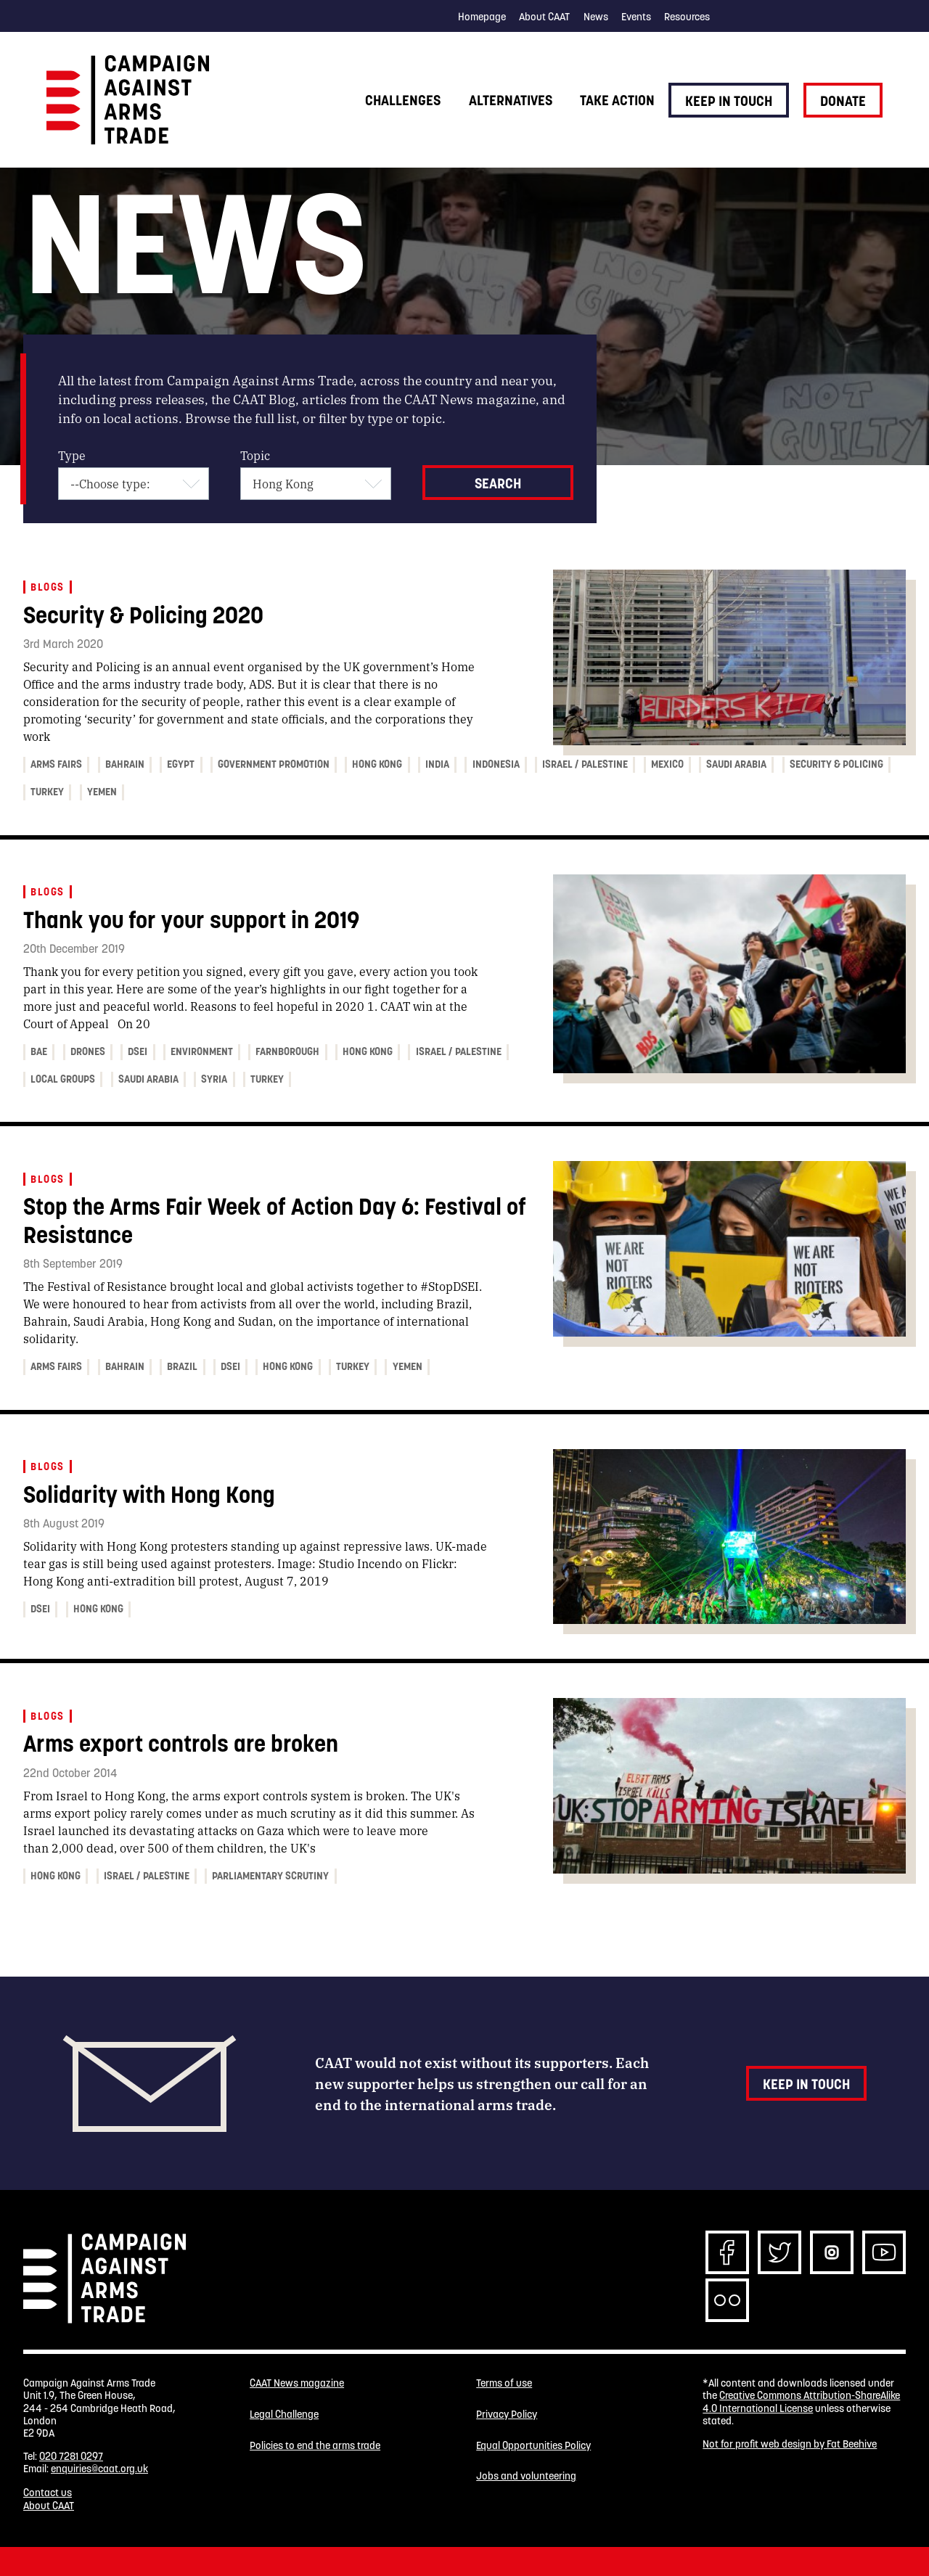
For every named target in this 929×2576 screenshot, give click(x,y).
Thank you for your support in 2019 (191, 920)
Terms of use (504, 2383)
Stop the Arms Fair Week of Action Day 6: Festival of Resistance (274, 1220)
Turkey (47, 791)
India (437, 764)
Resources (687, 16)
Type (72, 455)
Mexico (667, 764)
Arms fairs (56, 764)
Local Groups (62, 1079)
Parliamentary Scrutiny (270, 1875)
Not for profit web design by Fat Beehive (790, 2443)
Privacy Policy (506, 2417)
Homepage (482, 16)
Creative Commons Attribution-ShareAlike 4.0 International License (801, 2401)
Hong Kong (377, 764)
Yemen (102, 791)
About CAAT (544, 16)
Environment (202, 1051)
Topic (255, 455)
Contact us (47, 2492)
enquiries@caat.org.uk (99, 2468)
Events (636, 16)
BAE (38, 1051)
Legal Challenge (284, 2417)
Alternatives (510, 100)
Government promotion (274, 764)
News (596, 16)
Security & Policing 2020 (143, 615)
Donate (843, 101)
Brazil (182, 1366)
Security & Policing (836, 764)
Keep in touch (728, 101)
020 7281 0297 (71, 2456)
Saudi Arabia (736, 764)
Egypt (181, 764)
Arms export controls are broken (180, 1743)
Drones (87, 1051)
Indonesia (496, 764)
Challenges (403, 100)
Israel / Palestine (585, 764)
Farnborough (287, 1051)
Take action (617, 100)
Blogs (47, 587)
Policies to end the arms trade (315, 2450)
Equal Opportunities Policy (533, 2450)
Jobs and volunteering (526, 2483)
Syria (214, 1079)
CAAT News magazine (297, 2383)
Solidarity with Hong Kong (149, 1494)
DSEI (137, 1051)
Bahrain (124, 764)
